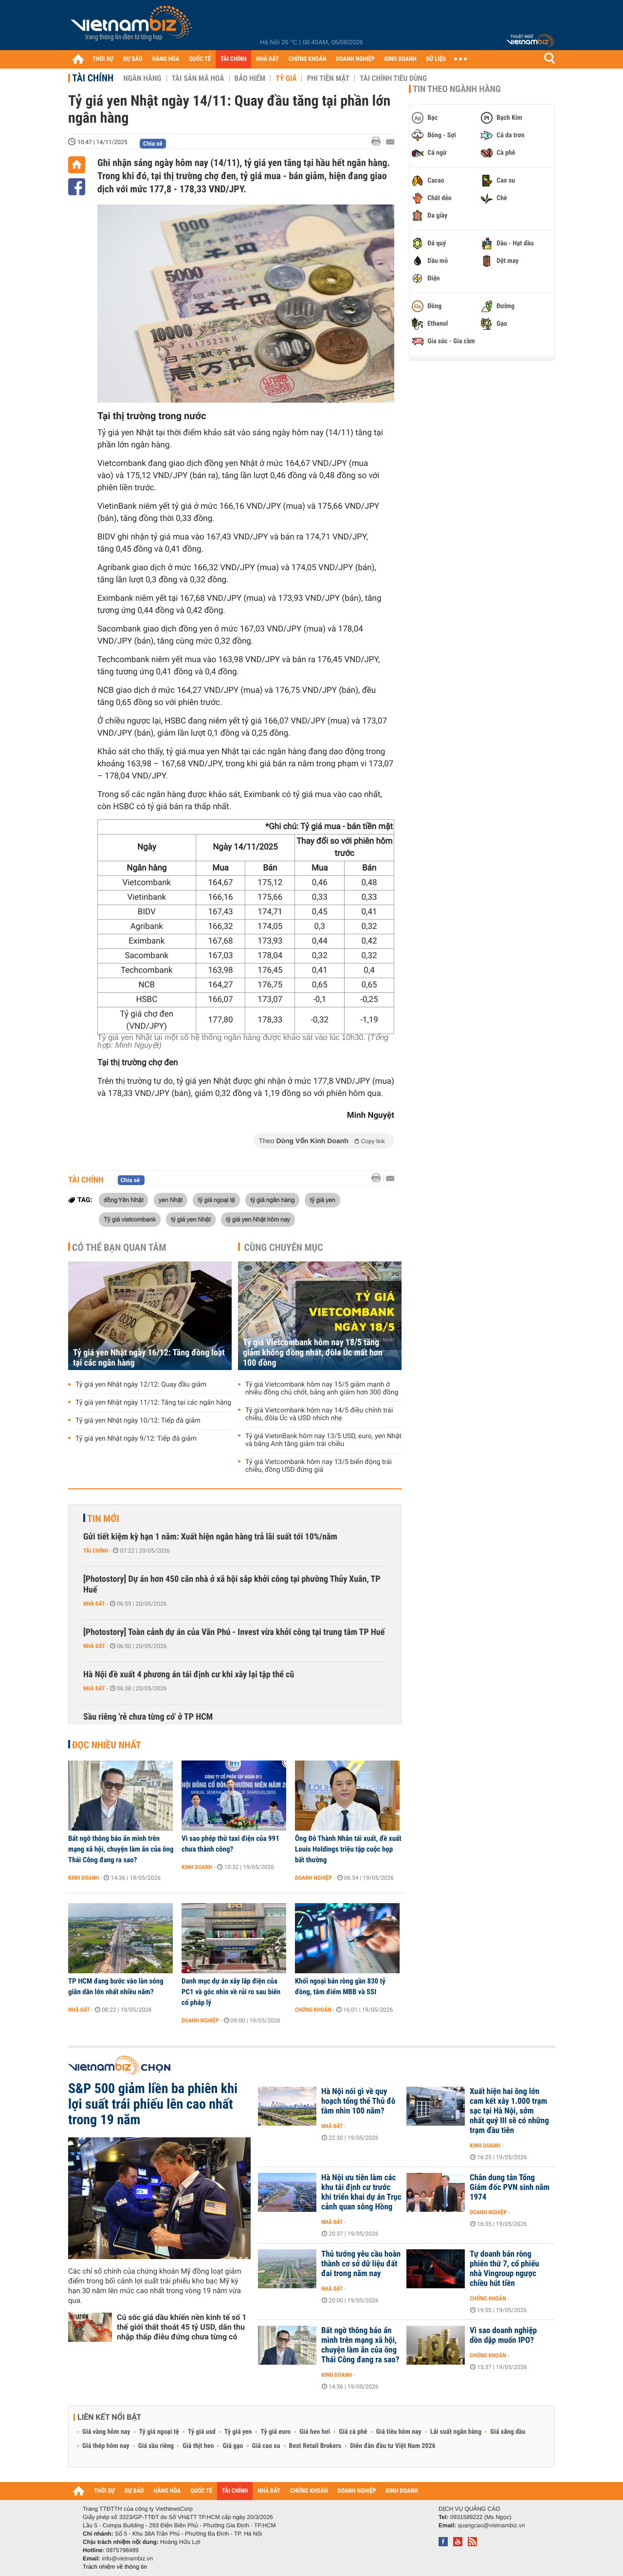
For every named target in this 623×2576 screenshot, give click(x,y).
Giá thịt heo (198, 2446)
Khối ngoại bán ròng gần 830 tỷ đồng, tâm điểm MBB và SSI (340, 1986)
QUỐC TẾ (200, 59)
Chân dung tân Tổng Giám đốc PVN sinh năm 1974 (510, 2187)
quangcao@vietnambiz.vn (491, 2525)
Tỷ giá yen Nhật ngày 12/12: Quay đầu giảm (140, 1385)
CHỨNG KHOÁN (308, 59)
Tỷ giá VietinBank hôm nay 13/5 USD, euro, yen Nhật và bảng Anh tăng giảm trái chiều (323, 1440)
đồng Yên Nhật (123, 1199)
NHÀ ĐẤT (267, 59)
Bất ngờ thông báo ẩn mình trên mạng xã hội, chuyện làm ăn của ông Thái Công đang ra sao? (120, 1849)
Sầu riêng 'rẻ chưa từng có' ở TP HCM (148, 1717)
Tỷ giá (285, 78)
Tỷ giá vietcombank (130, 1219)
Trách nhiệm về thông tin (115, 2566)
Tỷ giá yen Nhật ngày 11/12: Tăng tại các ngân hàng (153, 1403)
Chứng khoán (313, 2009)
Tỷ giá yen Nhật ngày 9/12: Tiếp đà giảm (136, 1439)
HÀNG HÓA (166, 59)
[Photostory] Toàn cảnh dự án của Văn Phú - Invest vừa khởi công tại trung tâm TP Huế (234, 1632)
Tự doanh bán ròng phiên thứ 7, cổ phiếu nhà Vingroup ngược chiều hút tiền (504, 2268)
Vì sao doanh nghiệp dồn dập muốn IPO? (503, 2335)
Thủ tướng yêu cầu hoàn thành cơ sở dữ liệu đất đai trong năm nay (361, 2264)
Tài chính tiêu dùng (393, 78)
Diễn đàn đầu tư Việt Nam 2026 (392, 2446)
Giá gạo (232, 2446)
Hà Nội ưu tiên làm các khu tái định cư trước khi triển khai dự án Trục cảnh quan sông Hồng (361, 2192)
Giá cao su (266, 2446)
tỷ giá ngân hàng (272, 1199)
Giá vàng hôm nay (106, 2431)
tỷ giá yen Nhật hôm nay (258, 1219)
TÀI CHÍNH (233, 59)
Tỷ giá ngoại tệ (159, 2431)
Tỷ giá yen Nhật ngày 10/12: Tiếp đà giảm (138, 1421)
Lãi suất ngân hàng (455, 2431)
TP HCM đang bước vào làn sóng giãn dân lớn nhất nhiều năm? (116, 1986)
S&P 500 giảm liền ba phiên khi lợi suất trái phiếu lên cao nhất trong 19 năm (153, 2104)
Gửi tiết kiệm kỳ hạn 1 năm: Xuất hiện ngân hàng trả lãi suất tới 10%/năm (210, 1537)
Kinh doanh (83, 1877)
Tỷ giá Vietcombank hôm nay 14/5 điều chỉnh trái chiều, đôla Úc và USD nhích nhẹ (319, 1414)
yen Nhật (171, 1199)
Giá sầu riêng (156, 2446)
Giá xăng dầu (507, 2431)
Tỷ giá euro (275, 2431)
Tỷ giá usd (202, 2431)
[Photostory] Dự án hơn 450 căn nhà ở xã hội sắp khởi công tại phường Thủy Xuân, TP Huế (231, 1584)
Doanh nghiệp (313, 1877)
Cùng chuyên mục (283, 1247)
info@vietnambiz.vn (127, 2558)
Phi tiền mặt (328, 78)
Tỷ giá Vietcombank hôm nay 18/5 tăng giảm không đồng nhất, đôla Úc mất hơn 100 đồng (313, 1352)
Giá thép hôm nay (105, 2446)
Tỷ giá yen (238, 2431)
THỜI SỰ (102, 59)
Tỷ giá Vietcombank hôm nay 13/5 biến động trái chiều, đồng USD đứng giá (318, 1466)
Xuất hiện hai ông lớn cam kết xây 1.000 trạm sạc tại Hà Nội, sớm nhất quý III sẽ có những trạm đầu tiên (509, 2111)
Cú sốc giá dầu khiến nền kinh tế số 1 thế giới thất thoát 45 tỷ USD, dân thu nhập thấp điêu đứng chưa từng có (182, 2327)
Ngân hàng (142, 78)
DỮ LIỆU (436, 59)
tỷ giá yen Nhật (191, 1219)
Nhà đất (94, 1603)
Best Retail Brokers (315, 2446)
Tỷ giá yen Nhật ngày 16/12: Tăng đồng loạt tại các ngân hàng (149, 1358)
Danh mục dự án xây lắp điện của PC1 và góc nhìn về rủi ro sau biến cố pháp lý (231, 1992)
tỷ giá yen (322, 1199)
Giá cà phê (353, 2431)
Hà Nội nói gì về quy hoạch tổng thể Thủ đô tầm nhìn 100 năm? (358, 2101)
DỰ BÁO (133, 59)
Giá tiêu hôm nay (398, 2431)
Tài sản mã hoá (198, 78)
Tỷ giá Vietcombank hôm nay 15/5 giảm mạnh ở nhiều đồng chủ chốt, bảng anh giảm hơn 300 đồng (321, 1388)
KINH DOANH (401, 59)
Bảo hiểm (250, 78)
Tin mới (103, 1518)
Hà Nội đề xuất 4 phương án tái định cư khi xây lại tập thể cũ (188, 1674)
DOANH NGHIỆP (355, 59)
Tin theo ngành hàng (457, 89)
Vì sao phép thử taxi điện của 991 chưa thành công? (230, 1843)
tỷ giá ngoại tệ (216, 1199)
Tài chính (92, 78)
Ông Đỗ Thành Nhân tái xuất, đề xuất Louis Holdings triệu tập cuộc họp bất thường (348, 1849)
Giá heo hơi (314, 2431)
